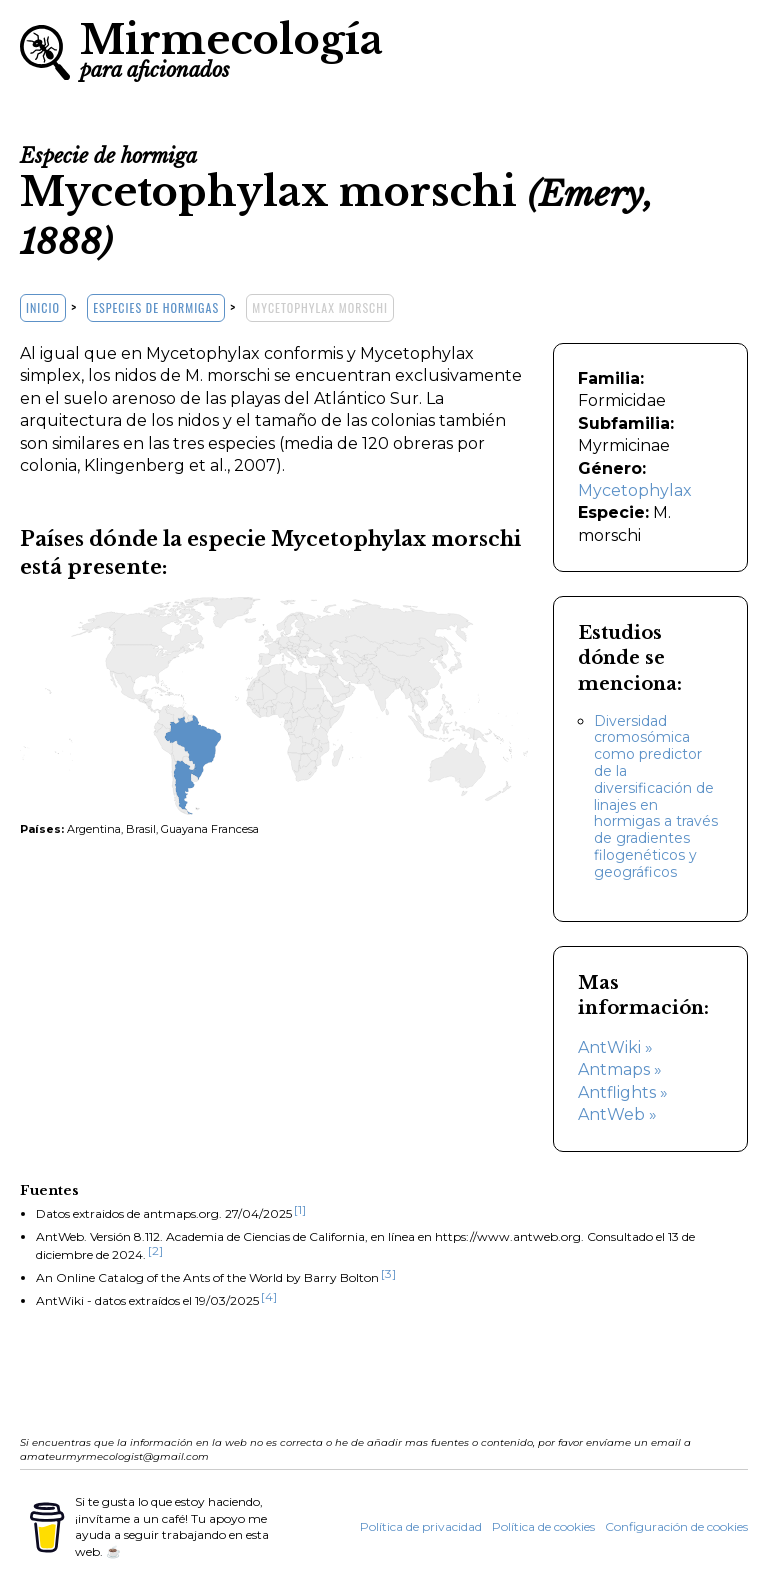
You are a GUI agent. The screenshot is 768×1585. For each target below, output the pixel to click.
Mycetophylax (635, 490)
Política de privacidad (421, 1526)
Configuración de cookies (676, 1526)
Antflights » (623, 1092)
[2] (155, 1250)
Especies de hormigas (156, 307)
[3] (388, 1273)
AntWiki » (615, 1047)
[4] (269, 1296)
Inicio (43, 307)
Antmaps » (620, 1069)
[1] (300, 1209)
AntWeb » (617, 1114)
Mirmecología (231, 47)
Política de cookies (543, 1526)
